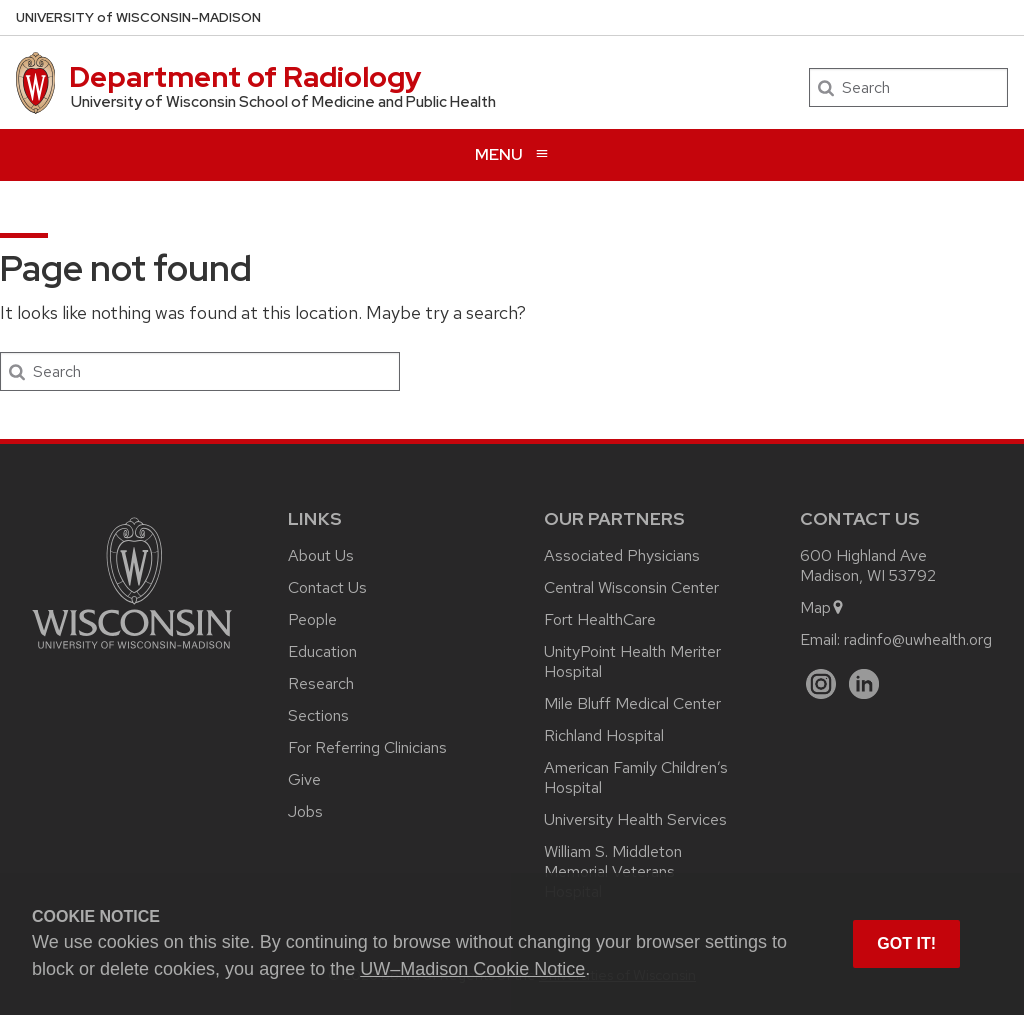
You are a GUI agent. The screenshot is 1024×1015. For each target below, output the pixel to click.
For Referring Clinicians (367, 747)
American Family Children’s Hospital (636, 777)
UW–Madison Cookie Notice (472, 969)
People (312, 619)
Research (321, 683)
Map (822, 607)
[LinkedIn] (864, 684)
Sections (318, 715)
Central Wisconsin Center (631, 587)
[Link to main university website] (132, 652)
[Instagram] (821, 684)
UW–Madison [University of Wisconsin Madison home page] (138, 17)
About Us (321, 555)
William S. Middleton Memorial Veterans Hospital (613, 871)
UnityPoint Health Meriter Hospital (632, 661)
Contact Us (327, 587)
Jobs (305, 811)
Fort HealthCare (600, 619)
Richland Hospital (604, 735)
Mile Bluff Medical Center (632, 703)
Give (304, 779)
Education (322, 651)
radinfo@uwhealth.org (918, 639)
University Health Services (635, 819)
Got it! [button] (906, 943)
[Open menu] (512, 154)
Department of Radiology (245, 77)
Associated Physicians (622, 555)
